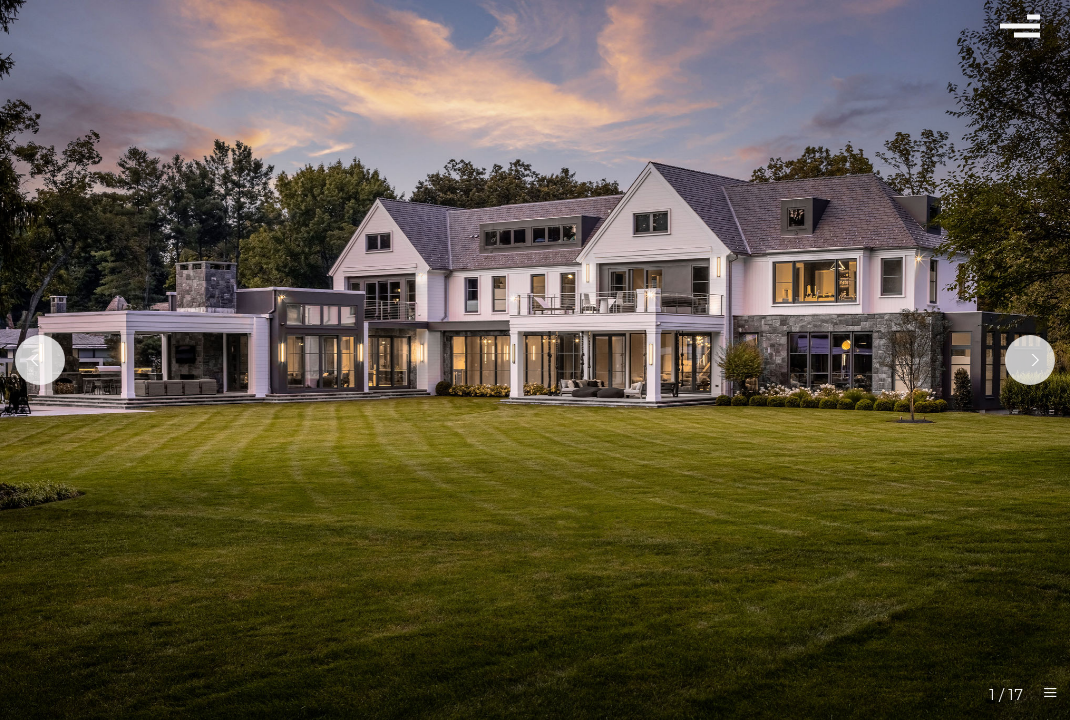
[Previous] (40, 360)
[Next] (1030, 360)
